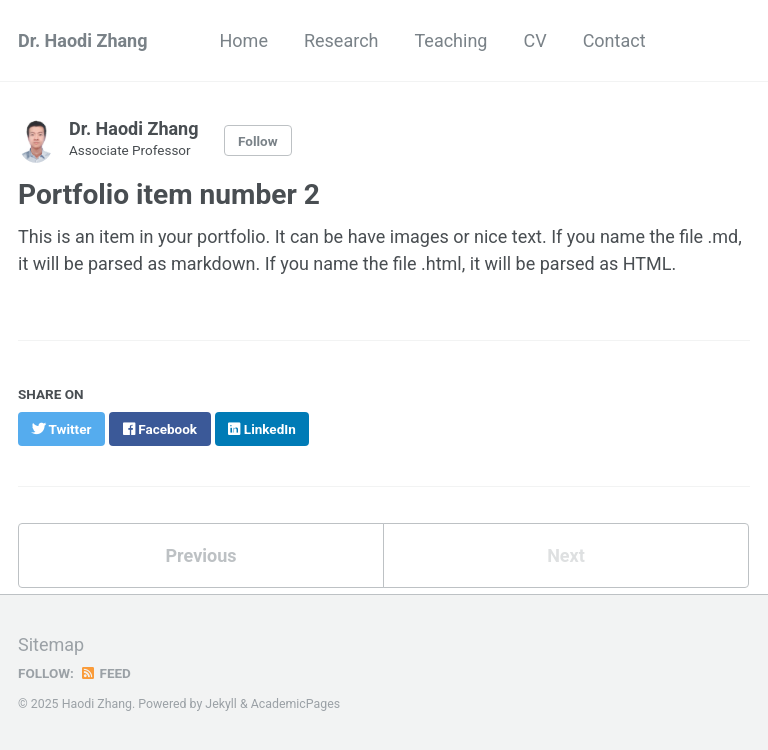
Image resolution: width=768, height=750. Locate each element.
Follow (258, 141)
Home (244, 40)
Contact (614, 40)
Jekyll (221, 704)
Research (341, 40)
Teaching (450, 40)
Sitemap (51, 644)
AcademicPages (295, 704)
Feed (105, 673)
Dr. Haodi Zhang (83, 40)
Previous (201, 555)
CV (534, 40)
